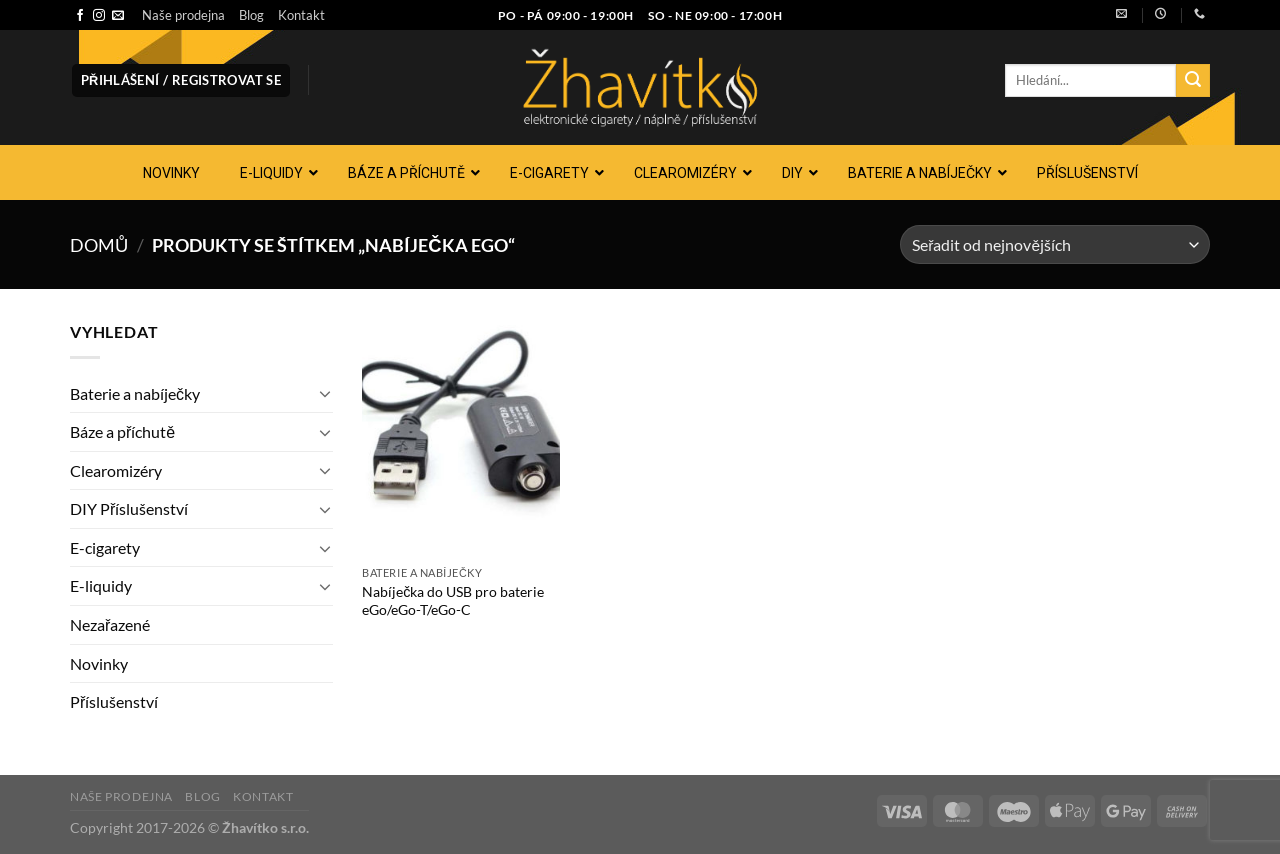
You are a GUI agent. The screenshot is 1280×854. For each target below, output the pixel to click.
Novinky (99, 663)
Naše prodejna (183, 15)
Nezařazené (110, 624)
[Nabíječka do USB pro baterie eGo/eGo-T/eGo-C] (460, 437)
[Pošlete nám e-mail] (118, 16)
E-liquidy (101, 585)
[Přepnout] (325, 393)
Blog (251, 15)
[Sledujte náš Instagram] (99, 16)
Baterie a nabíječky (135, 393)
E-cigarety (105, 547)
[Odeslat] (1193, 81)
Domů (99, 245)
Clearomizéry (116, 470)
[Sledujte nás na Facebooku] (80, 16)
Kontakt (301, 15)
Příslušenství (114, 701)
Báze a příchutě (122, 431)
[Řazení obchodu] (1055, 244)
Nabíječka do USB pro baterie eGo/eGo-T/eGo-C (453, 601)
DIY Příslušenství (129, 508)
